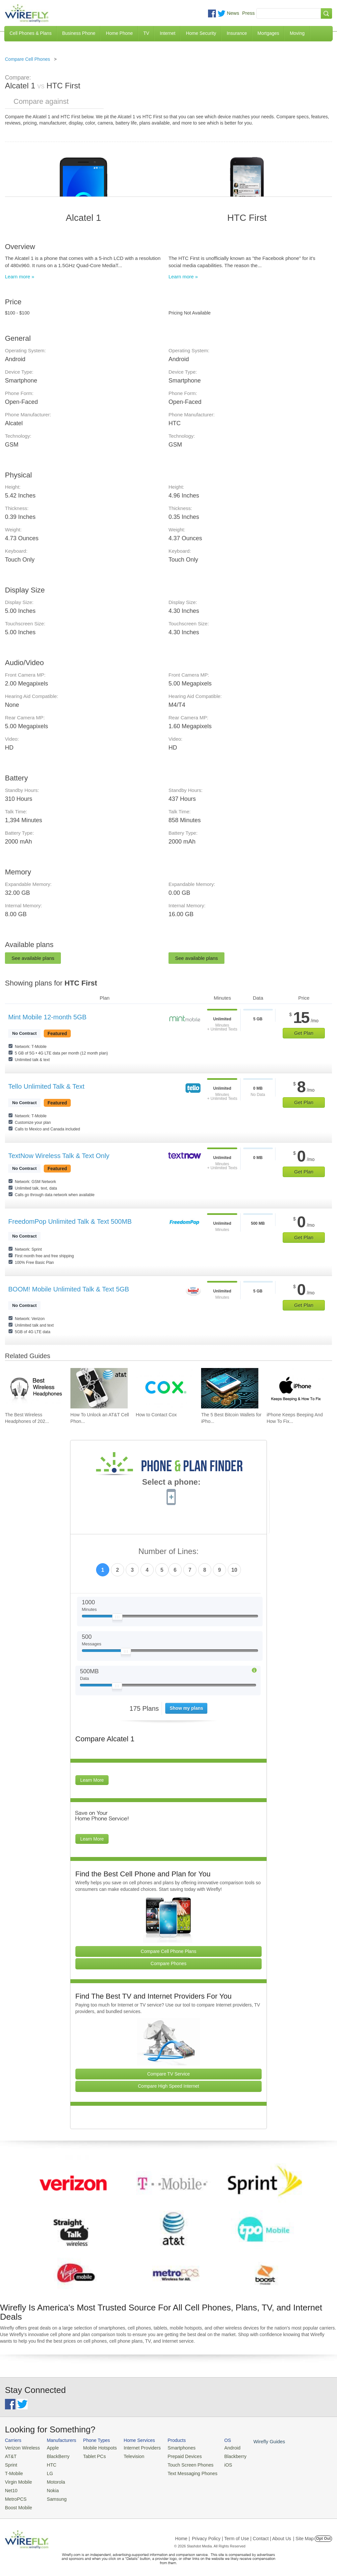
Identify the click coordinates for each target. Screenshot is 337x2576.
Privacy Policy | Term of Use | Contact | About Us (241, 2534)
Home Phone (119, 33)
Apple (49, 2447)
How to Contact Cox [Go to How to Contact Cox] (156, 1414)
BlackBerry (54, 2455)
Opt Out (323, 2534)
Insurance (237, 33)
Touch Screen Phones (179, 2463)
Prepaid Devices (174, 2455)
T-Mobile (13, 2471)
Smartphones (171, 2447)
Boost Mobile (17, 2503)
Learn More (92, 1780)
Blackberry (221, 2455)
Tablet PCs (90, 2455)
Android (218, 2447)
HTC (48, 2463)
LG (46, 2471)
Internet (167, 33)
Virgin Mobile (17, 2479)
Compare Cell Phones (27, 59)
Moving (297, 33)
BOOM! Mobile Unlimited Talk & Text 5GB (68, 1289)
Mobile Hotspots (95, 2447)
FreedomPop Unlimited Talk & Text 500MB (70, 1221)
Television (127, 2455)
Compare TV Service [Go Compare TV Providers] (168, 2074)
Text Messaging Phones (181, 2471)
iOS (214, 2463)
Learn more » (19, 276)
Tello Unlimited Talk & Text (46, 1086)
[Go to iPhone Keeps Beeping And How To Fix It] (295, 1388)
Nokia (49, 2487)
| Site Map (303, 2534)
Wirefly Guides (253, 2441)
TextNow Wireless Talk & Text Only (58, 1155)
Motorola (52, 2479)
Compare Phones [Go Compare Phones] (169, 1963)
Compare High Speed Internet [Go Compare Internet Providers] (168, 2086)
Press (248, 13)
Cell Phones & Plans (31, 33)
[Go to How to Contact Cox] (164, 1388)
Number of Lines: (169, 1551)
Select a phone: (171, 1483)
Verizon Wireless (21, 2447)
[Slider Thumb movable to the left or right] (117, 1618)
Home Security (201, 33)
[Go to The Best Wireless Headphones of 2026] (33, 1388)
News (233, 13)
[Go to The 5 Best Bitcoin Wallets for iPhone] (229, 1388)
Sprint (10, 2463)
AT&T (10, 2455)
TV (146, 33)
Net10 (10, 2487)
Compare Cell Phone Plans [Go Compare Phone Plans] (168, 1951)
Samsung (53, 2495)
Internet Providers (135, 2447)
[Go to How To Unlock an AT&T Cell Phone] (99, 1388)
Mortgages (268, 33)
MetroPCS (15, 2495)
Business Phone (78, 33)
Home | (182, 2534)
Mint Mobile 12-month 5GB (47, 1017)
